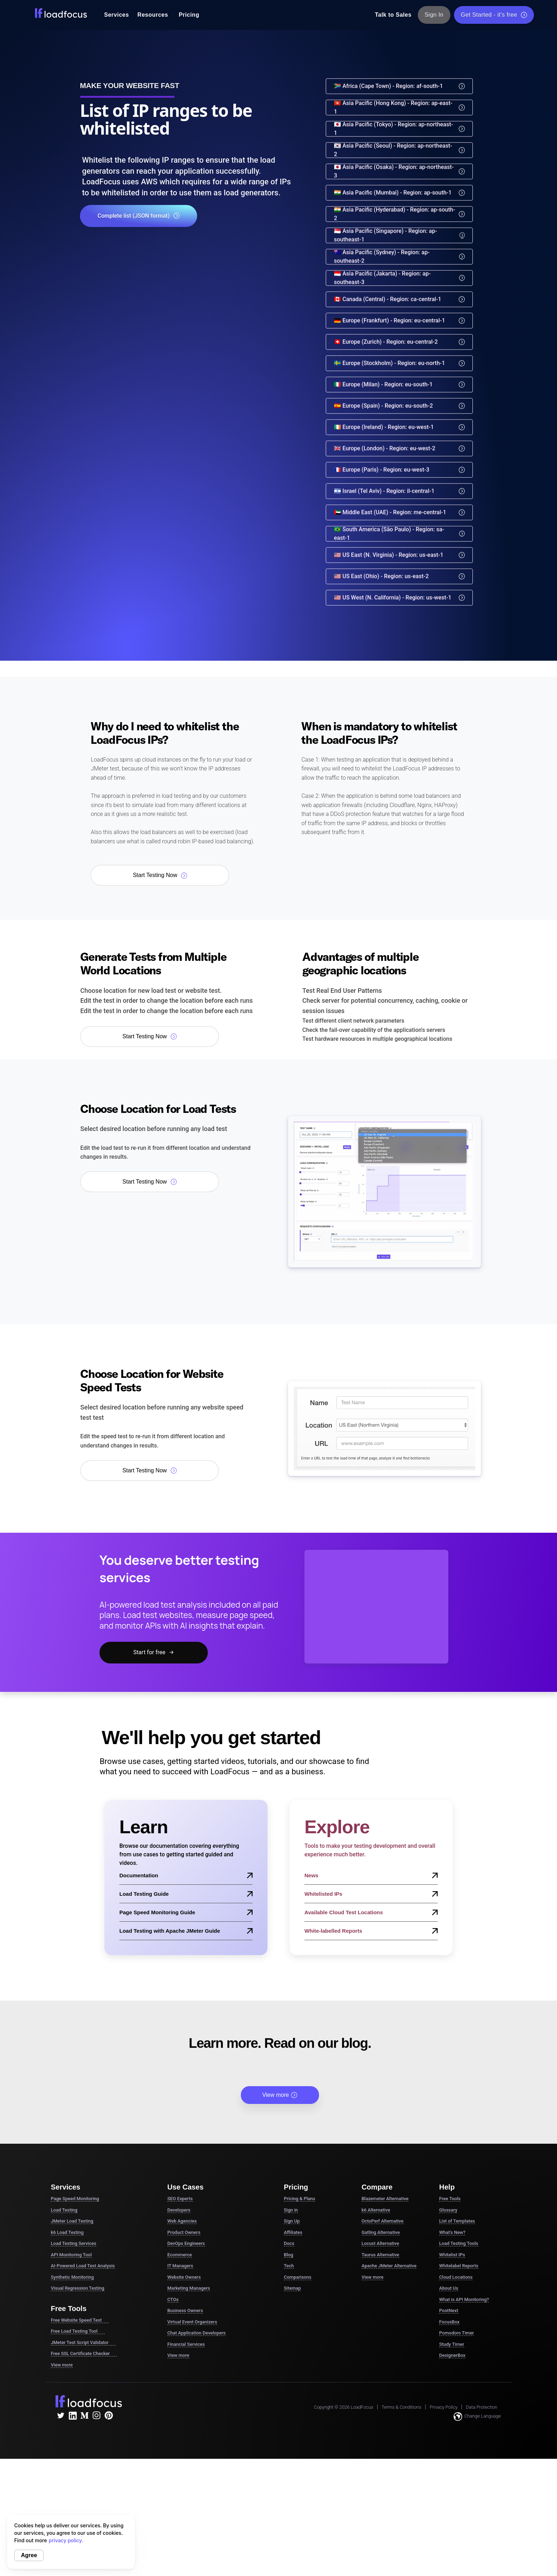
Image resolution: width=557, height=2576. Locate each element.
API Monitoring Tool (71, 2254)
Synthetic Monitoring (72, 2277)
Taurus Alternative (380, 2254)
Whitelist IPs (452, 2254)
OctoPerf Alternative (383, 2221)
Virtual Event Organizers (192, 2322)
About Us (448, 2288)
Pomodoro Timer (456, 2333)
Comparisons (297, 2277)
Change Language (477, 2416)
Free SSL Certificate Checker (84, 2353)
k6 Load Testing (67, 2232)
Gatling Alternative (381, 2232)
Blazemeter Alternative (385, 2198)
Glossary (448, 2210)
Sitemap (292, 2288)
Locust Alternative (380, 2243)
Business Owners (185, 2310)
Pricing (189, 15)
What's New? (452, 2232)
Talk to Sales (393, 15)
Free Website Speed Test (80, 2320)
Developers (178, 2210)
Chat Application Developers (196, 2333)
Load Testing (64, 2210)
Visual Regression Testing (77, 2288)
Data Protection (481, 2407)
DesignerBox (452, 2355)
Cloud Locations (455, 2277)
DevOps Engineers (186, 2243)
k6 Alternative (376, 2210)
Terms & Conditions (401, 2407)
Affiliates (293, 2232)
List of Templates (457, 2221)
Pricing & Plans (299, 2198)
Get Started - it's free (494, 15)
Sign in (291, 2210)
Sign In (434, 15)
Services (116, 15)
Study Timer (451, 2344)
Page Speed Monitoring (75, 2198)
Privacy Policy (444, 2407)
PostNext (448, 2310)
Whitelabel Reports (458, 2265)
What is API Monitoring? (464, 2299)
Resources (152, 15)
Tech (289, 2265)
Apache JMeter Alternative (389, 2265)
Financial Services (186, 2344)
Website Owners (184, 2277)
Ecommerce (179, 2254)
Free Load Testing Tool (78, 2331)
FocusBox (449, 2322)
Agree (29, 2555)
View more (279, 2095)
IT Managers (180, 2265)
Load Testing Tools (458, 2243)
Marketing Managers (188, 2288)
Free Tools (449, 2198)
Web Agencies (182, 2221)
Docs (289, 2243)
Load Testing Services (73, 2243)
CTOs (173, 2299)
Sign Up (292, 2221)
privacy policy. (66, 2540)
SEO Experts (180, 2198)
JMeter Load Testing (72, 2221)
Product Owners (183, 2232)
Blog (288, 2254)
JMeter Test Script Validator (83, 2342)
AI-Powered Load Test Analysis (83, 2265)
